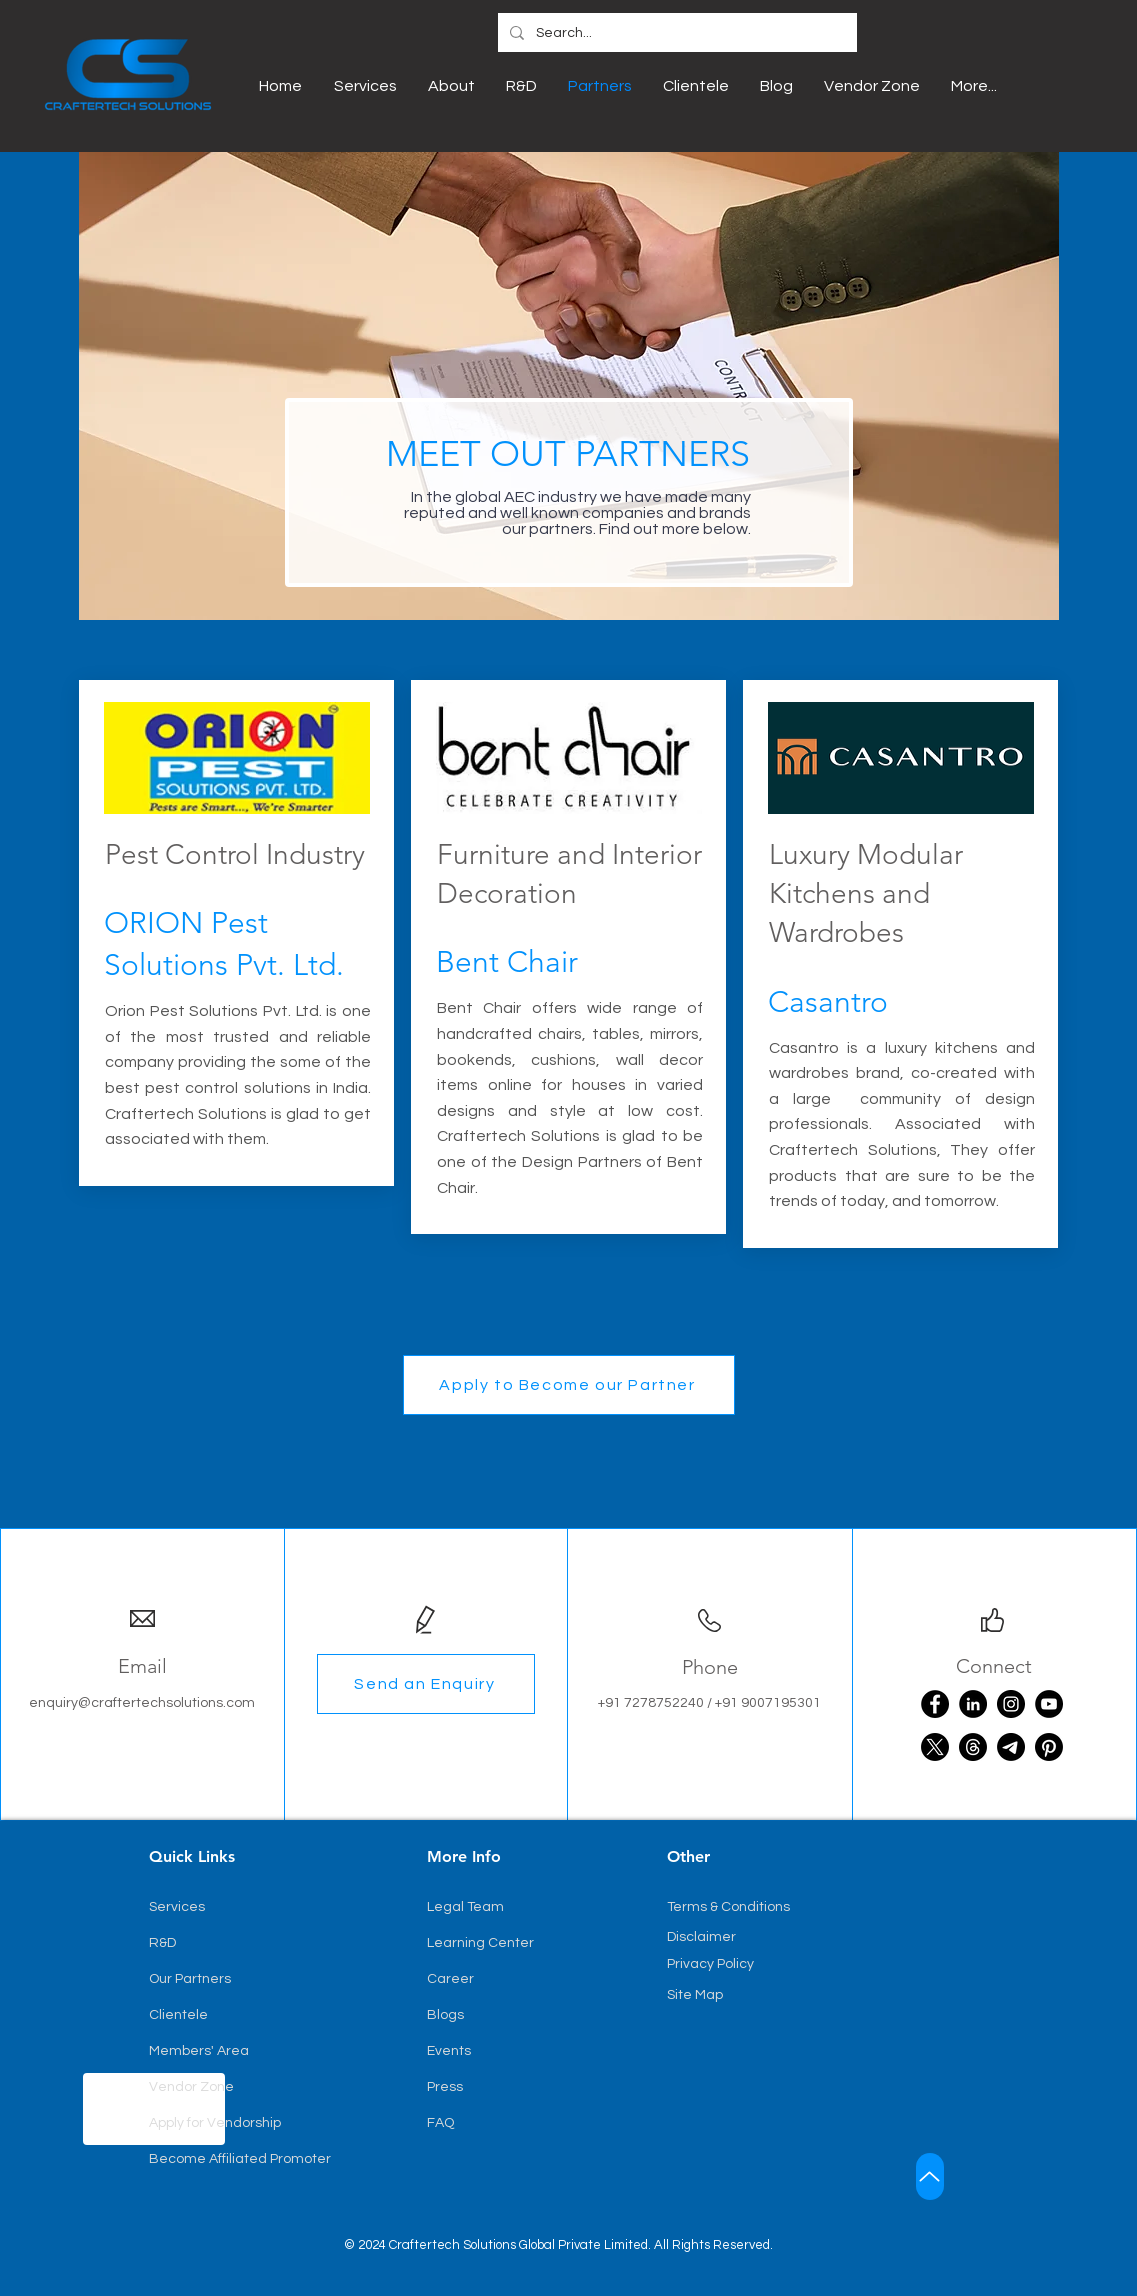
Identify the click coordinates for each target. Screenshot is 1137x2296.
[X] (935, 1747)
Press (445, 2087)
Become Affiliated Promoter (240, 2159)
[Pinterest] (1049, 1747)
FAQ (440, 2123)
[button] (569, 1385)
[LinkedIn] (973, 1704)
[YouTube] (1049, 1704)
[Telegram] (1011, 1747)
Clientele (178, 2015)
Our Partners (190, 1979)
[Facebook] (935, 1704)
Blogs (445, 2015)
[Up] (930, 2176)
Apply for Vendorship (215, 2123)
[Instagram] (1011, 1704)
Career (450, 1979)
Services (177, 1907)
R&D (162, 1943)
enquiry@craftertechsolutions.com (142, 1703)
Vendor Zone (191, 2087)
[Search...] (675, 33)
